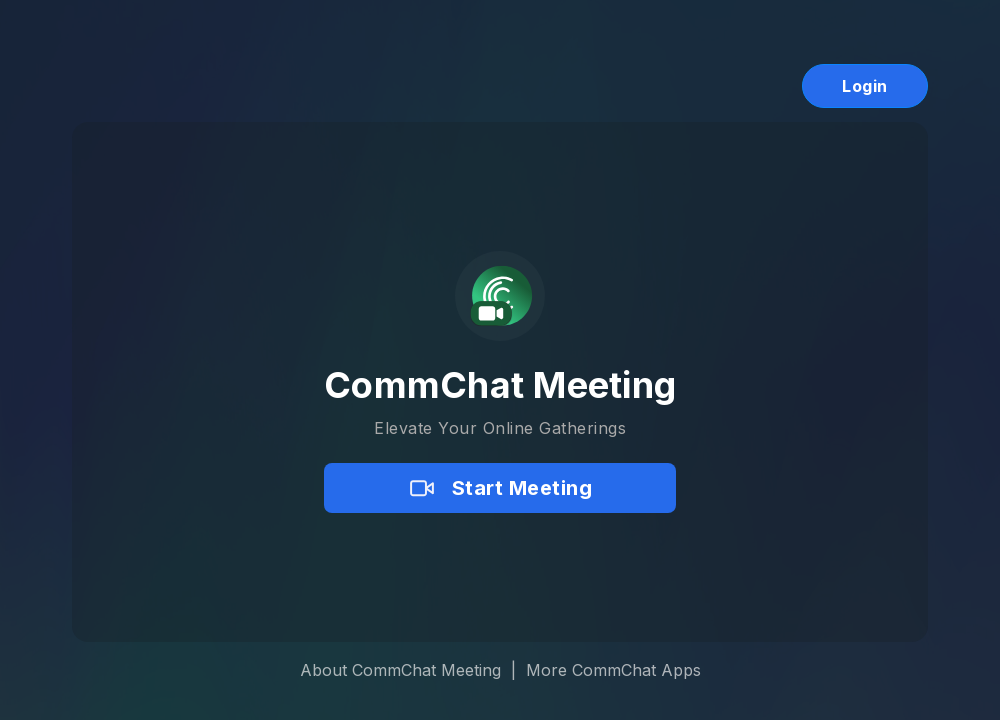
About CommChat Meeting (400, 670)
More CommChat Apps (613, 670)
